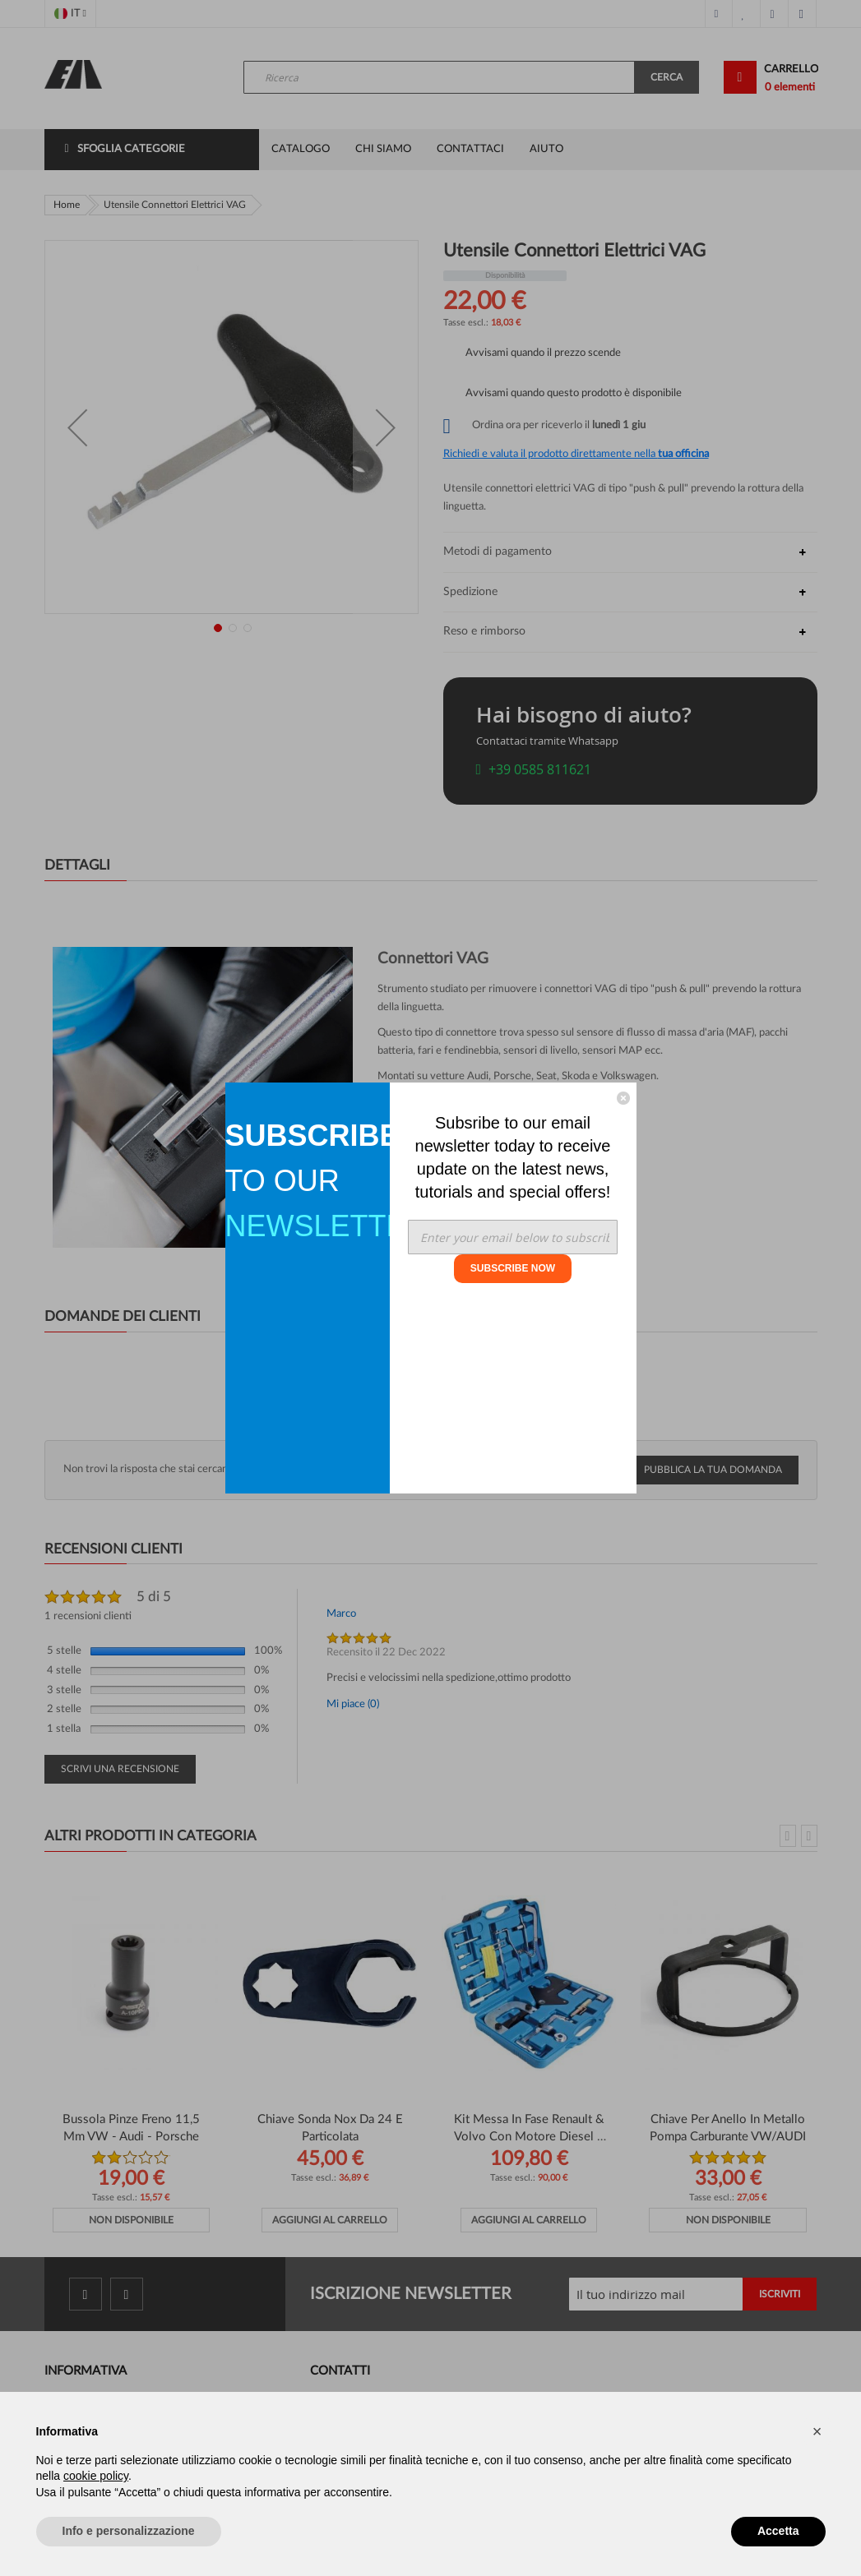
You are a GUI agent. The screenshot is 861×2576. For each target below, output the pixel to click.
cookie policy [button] (95, 2475)
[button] (817, 2431)
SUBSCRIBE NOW (512, 1268)
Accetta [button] (778, 2530)
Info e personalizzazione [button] (128, 2530)
